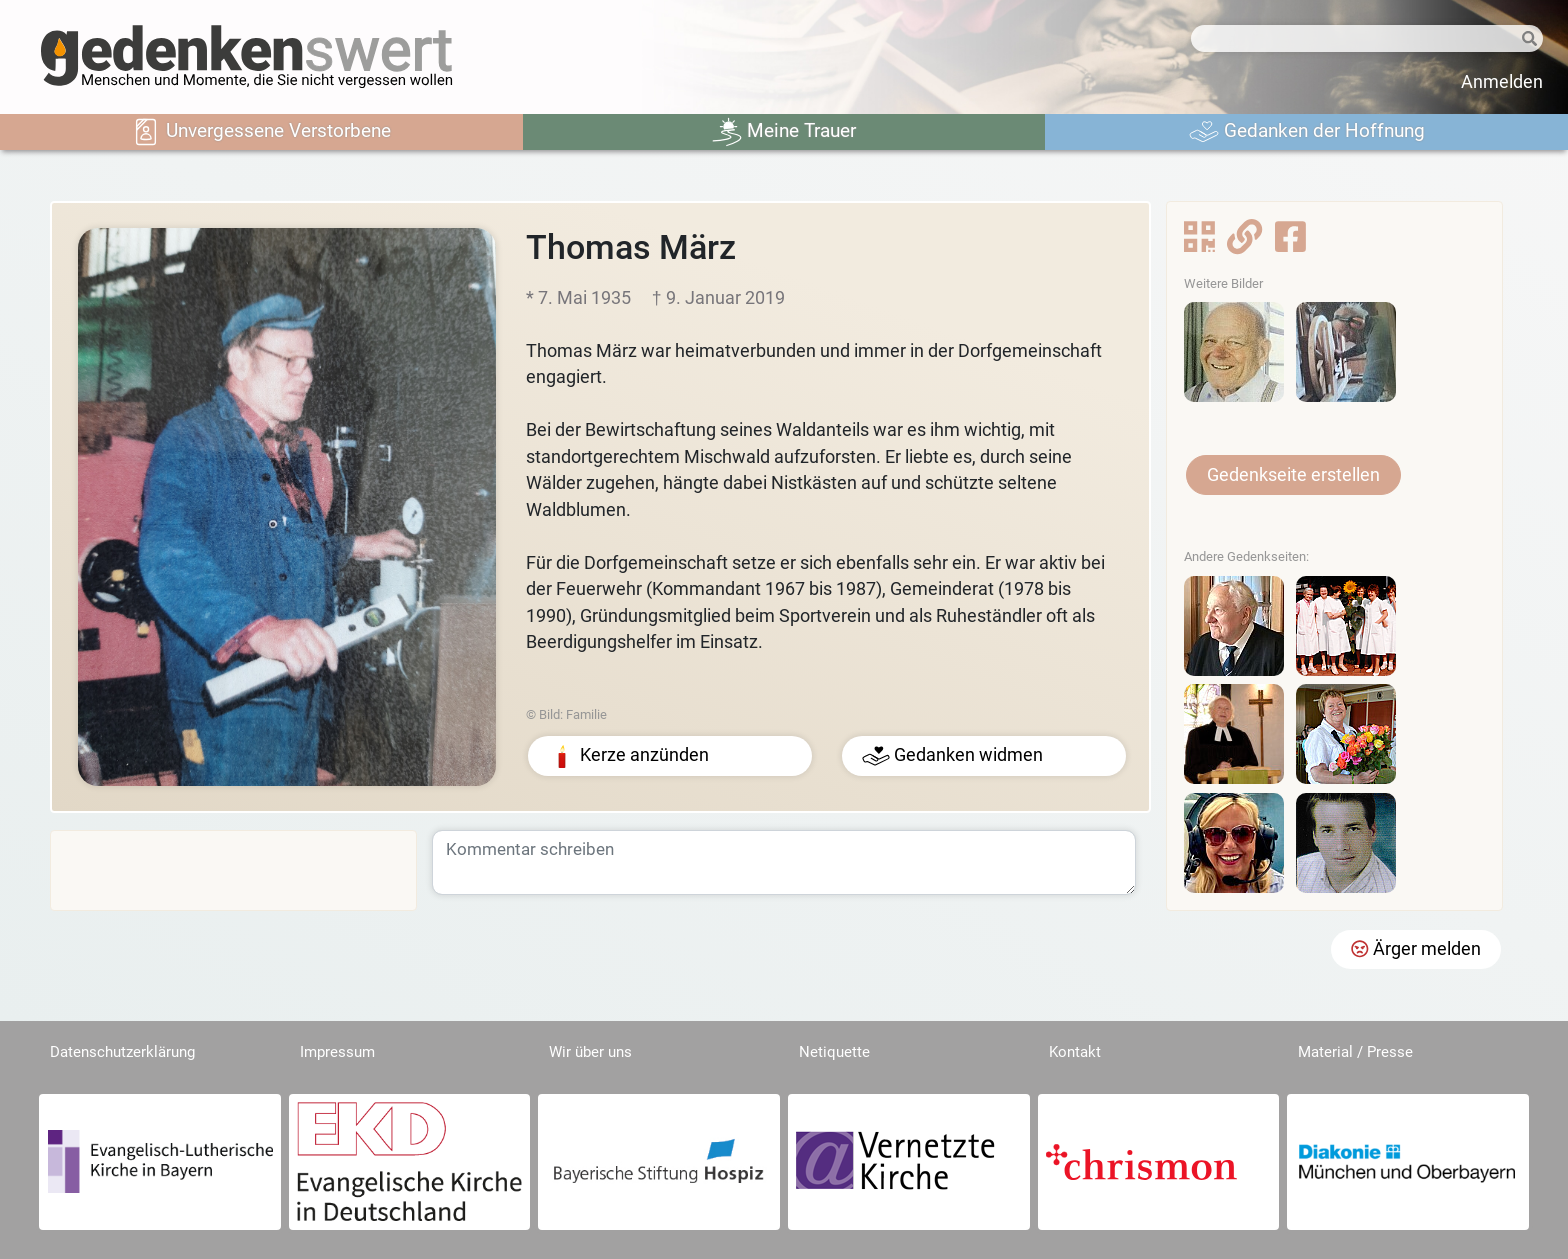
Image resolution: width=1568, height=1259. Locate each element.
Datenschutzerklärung (122, 1052)
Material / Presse (1355, 1052)
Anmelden (1502, 82)
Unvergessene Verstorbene (261, 132)
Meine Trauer (784, 132)
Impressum (337, 1052)
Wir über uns (590, 1052)
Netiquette (834, 1052)
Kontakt (1075, 1052)
